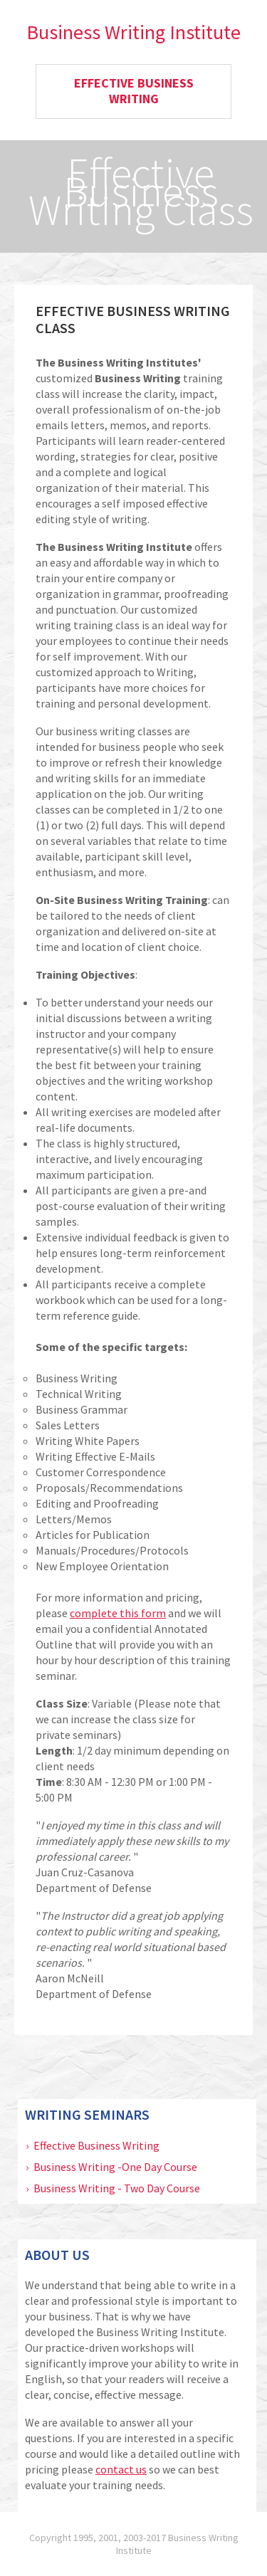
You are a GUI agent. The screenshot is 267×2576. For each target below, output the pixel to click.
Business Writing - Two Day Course (116, 2188)
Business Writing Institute (133, 32)
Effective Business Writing (96, 2145)
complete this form (118, 1613)
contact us (121, 2469)
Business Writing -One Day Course (115, 2167)
